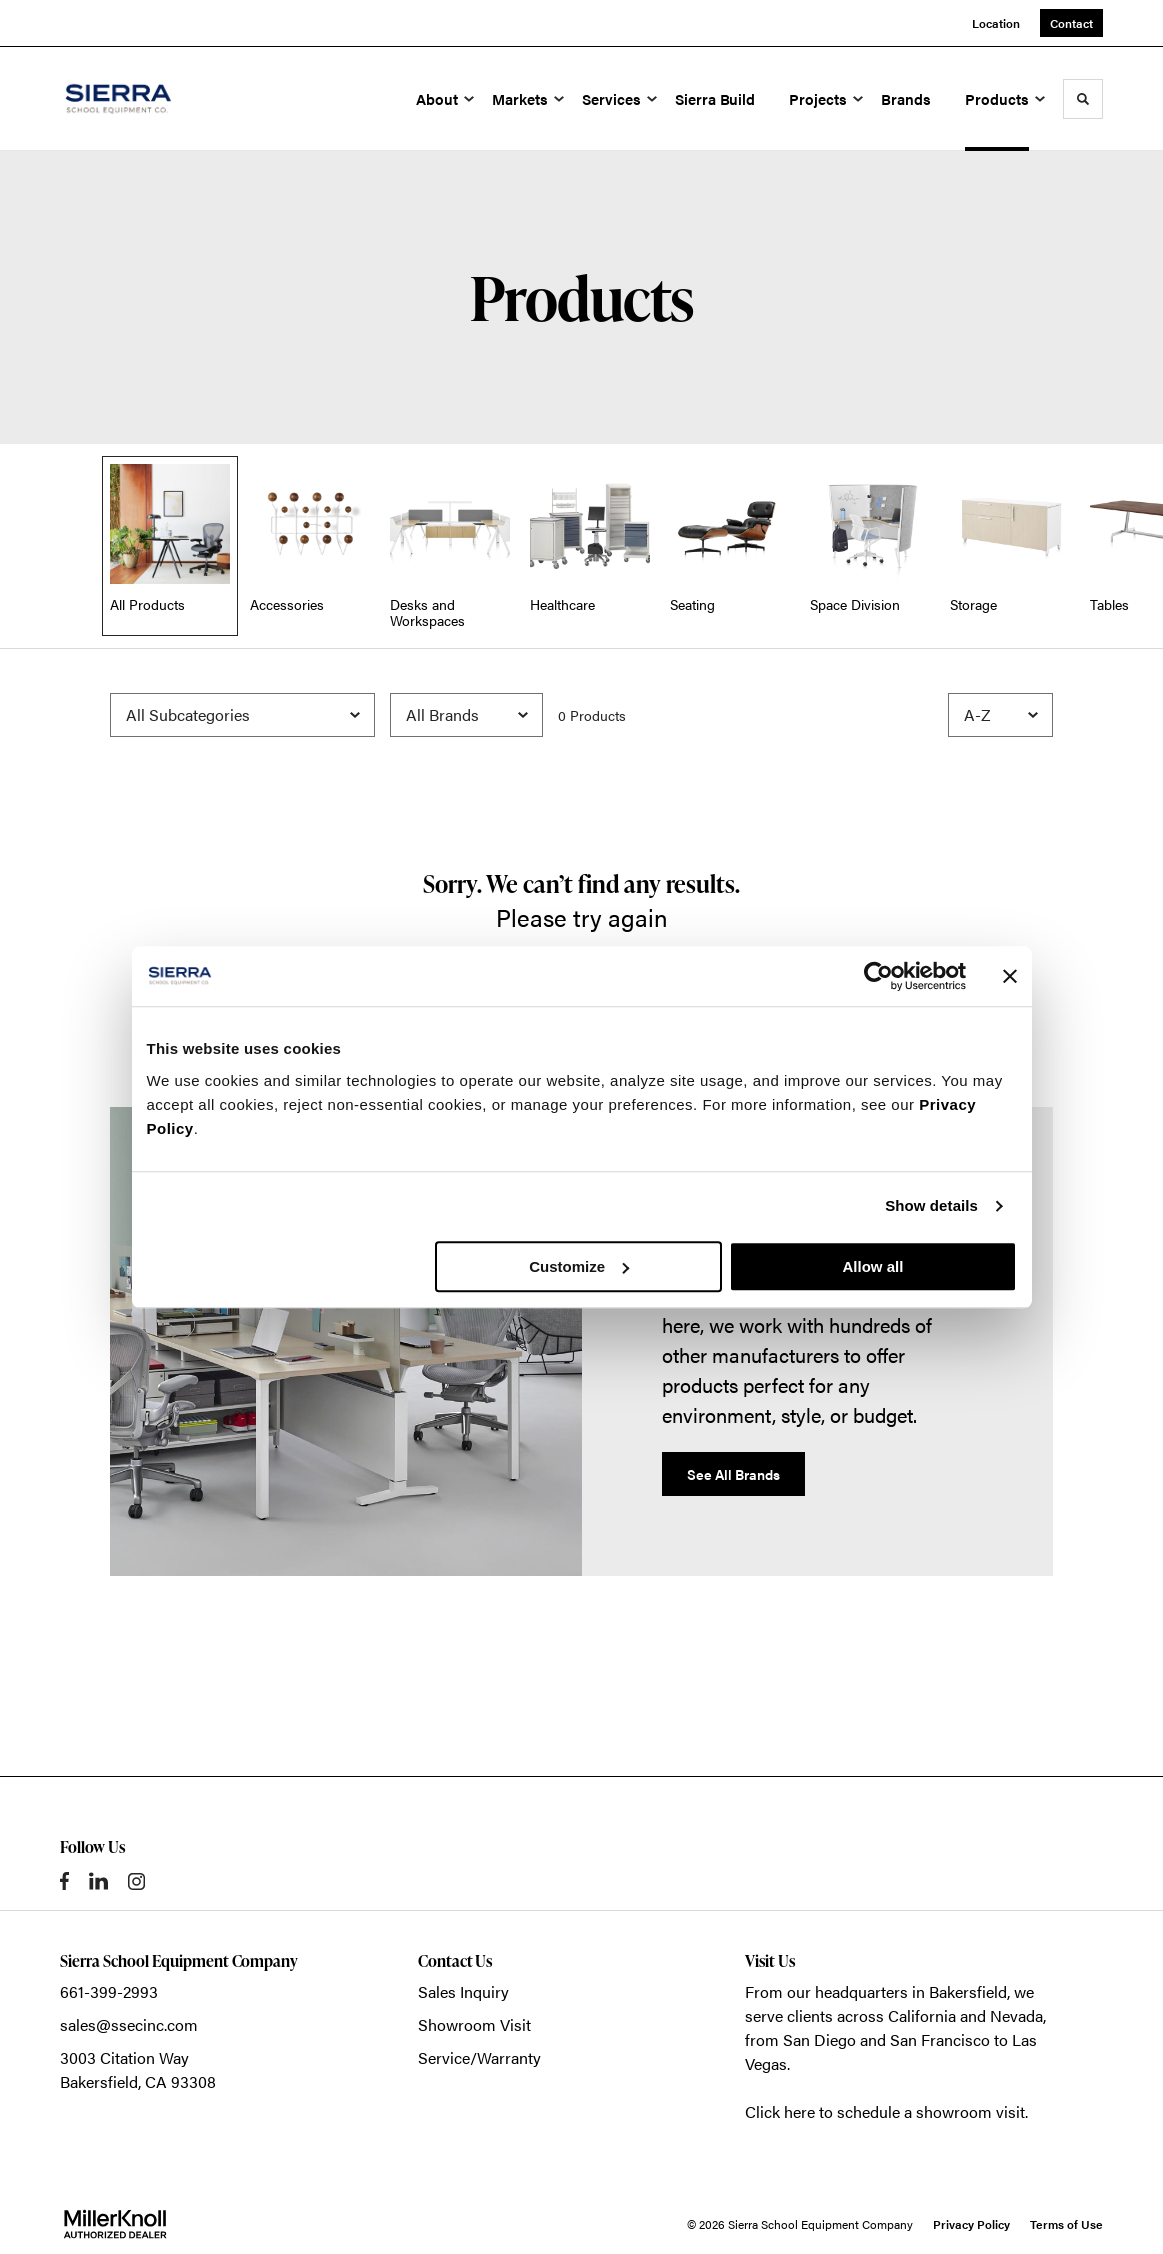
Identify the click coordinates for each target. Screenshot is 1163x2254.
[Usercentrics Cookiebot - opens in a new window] (878, 976)
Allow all (873, 1266)
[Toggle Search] (1083, 99)
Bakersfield (968, 1991)
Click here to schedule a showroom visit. (886, 2111)
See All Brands (733, 1474)
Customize (579, 1266)
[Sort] (1000, 715)
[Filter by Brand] (466, 715)
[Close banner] (1010, 976)
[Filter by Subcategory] (242, 715)
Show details (931, 1205)
